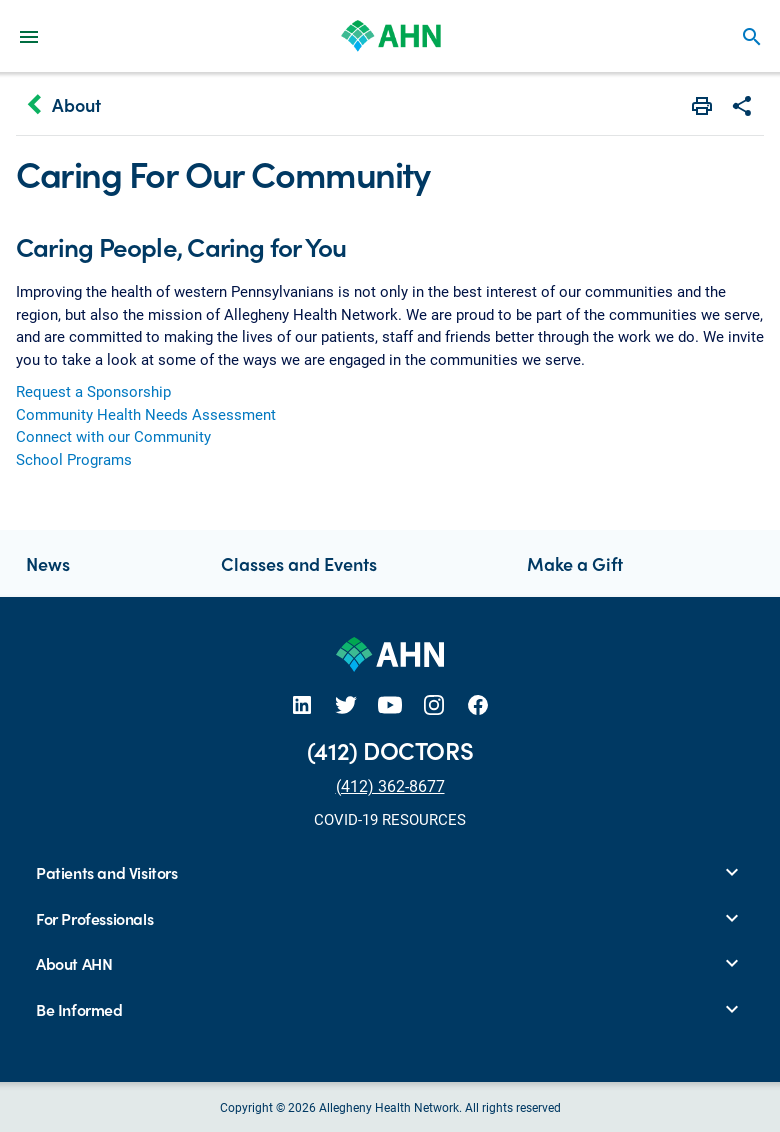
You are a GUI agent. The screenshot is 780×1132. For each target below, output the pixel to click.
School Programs (74, 459)
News (48, 563)
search (752, 37)
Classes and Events (299, 563)
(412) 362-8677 (390, 785)
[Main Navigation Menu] (29, 36)
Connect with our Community (113, 436)
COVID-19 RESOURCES (390, 819)
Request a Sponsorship (93, 391)
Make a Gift (575, 563)
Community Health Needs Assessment (146, 414)
